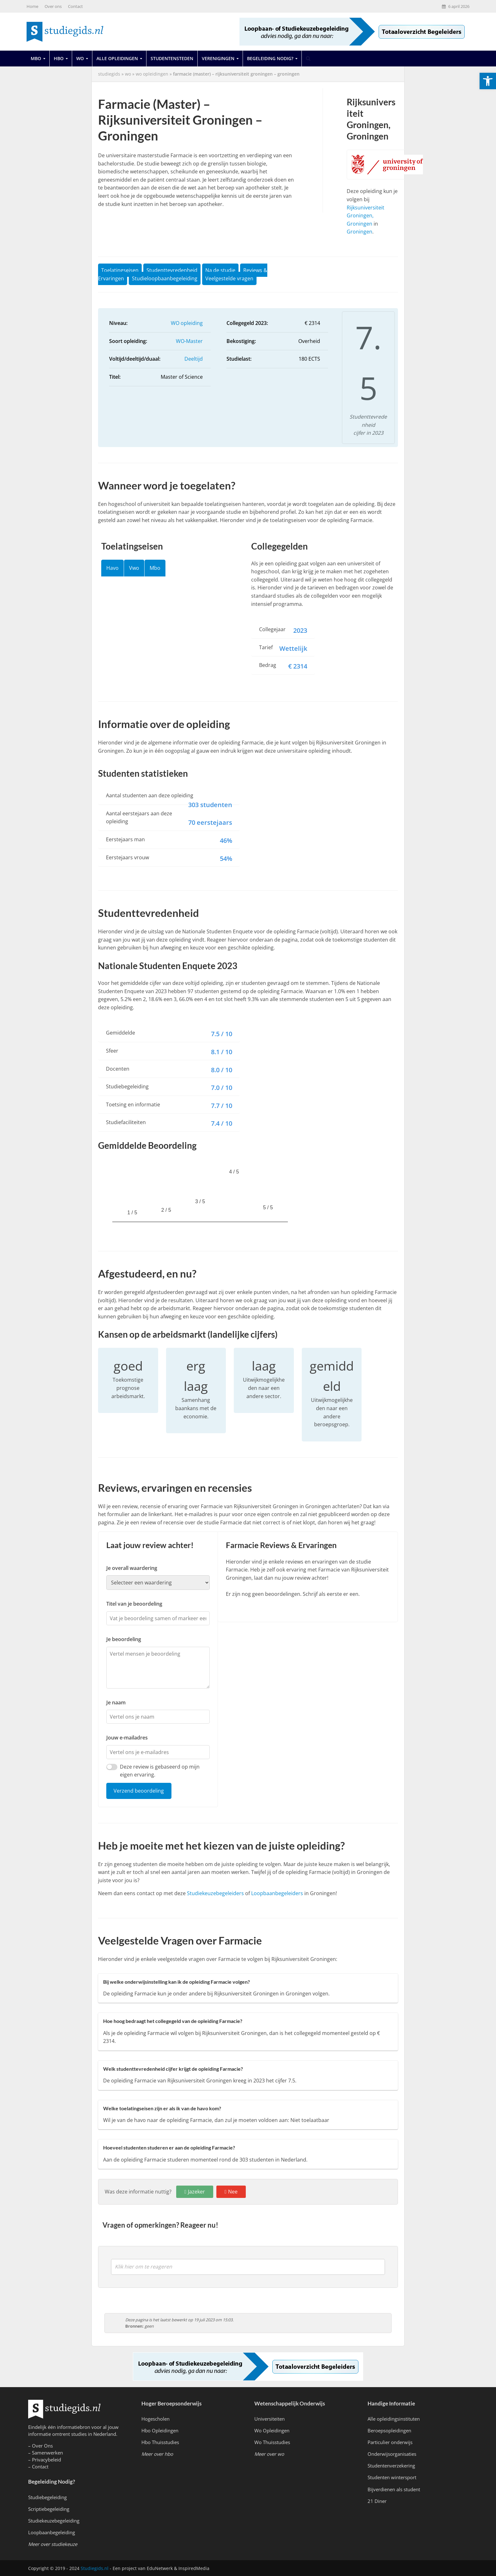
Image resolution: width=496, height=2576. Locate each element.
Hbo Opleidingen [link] (159, 2430)
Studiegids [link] (109, 74)
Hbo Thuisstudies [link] (160, 2442)
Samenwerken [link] (47, 2452)
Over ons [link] (53, 6)
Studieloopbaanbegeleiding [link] (164, 278)
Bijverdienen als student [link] (394, 2489)
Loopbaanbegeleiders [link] (277, 1893)
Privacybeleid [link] (46, 2459)
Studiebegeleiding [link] (47, 2497)
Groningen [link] (359, 231)
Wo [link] (80, 58)
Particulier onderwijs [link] (390, 2442)
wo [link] (128, 74)
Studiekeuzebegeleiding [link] (53, 2520)
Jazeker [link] (196, 2191)
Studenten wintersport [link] (392, 2477)
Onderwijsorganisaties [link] (392, 2454)
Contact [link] (75, 6)
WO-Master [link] (189, 341)
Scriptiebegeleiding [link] (48, 2509)
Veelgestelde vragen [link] (229, 278)
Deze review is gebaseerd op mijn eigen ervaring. (160, 1770)
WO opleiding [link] (187, 323)
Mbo (155, 567)
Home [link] (32, 6)
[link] (488, 81)
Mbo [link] (36, 58)
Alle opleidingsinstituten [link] (394, 2419)
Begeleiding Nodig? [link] (270, 58)
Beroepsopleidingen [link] (389, 2430)
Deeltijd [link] (193, 358)
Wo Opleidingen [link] (271, 2430)
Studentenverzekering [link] (391, 2465)
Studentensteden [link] (172, 58)
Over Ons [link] (42, 2445)
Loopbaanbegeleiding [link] (51, 2532)
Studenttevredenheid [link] (171, 270)
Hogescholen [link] (155, 2419)
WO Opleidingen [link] (152, 74)
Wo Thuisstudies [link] (272, 2442)
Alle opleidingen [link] (117, 58)
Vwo (134, 567)
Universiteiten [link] (269, 2419)
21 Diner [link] (377, 2501)
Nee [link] (233, 2191)
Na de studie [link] (220, 270)
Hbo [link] (59, 58)
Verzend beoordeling (139, 1790)
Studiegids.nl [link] (94, 2568)
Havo (112, 567)
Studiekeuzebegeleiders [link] (215, 1893)
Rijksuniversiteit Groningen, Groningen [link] (365, 215)
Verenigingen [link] (218, 58)
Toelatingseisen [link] (120, 270)
